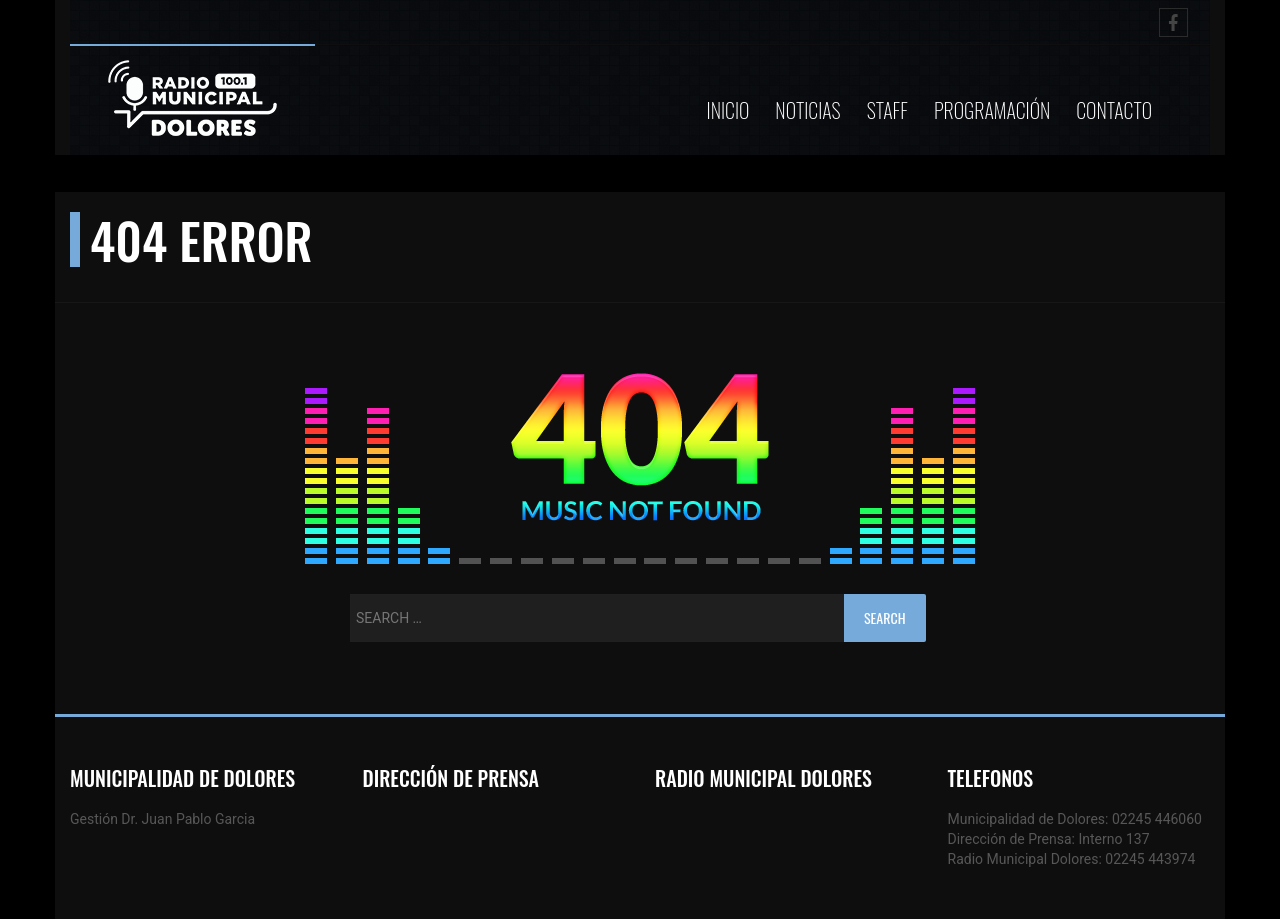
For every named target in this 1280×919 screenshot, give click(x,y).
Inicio (728, 110)
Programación (992, 110)
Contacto (1114, 110)
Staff (887, 110)
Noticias (807, 110)
